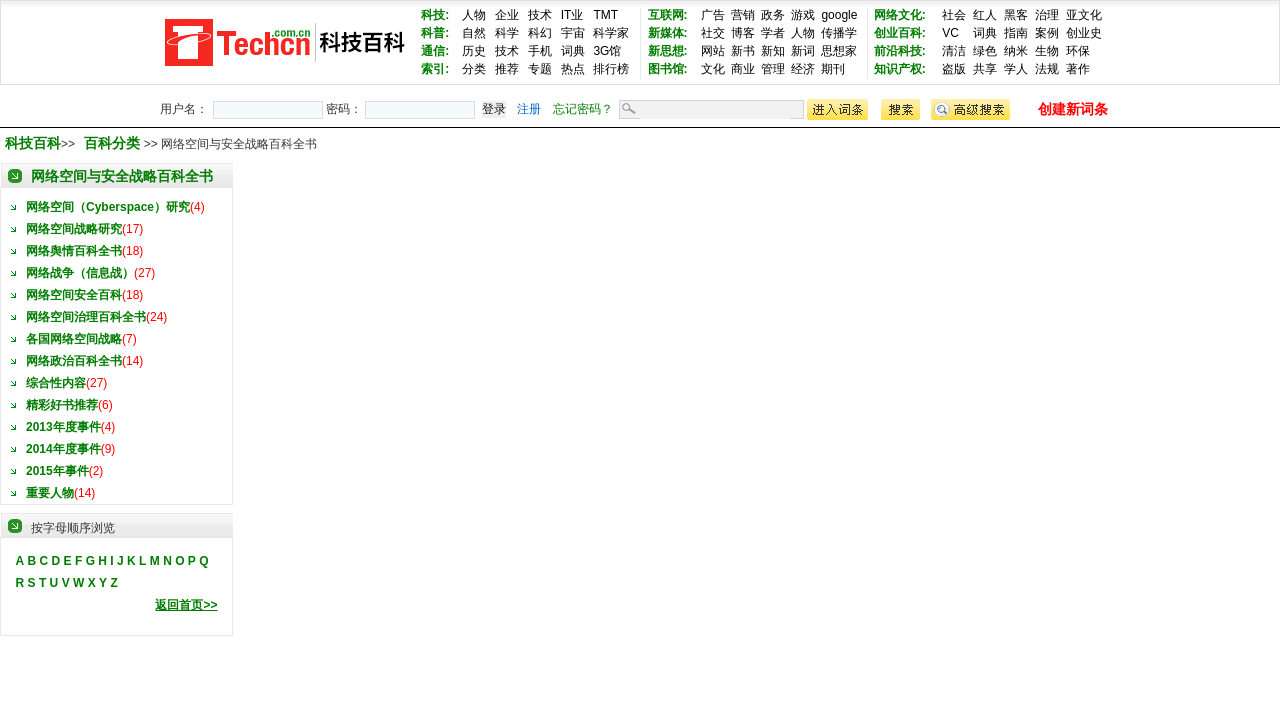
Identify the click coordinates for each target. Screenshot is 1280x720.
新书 (743, 51)
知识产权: (900, 69)
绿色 (985, 51)
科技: (435, 15)
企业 (507, 15)
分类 (474, 69)
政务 (773, 15)
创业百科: (900, 33)
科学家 (611, 33)
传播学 (839, 33)
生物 (1047, 51)
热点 (573, 69)
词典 (573, 51)
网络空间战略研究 (74, 229)
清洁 (954, 51)
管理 (773, 69)
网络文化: (900, 15)
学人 (1016, 69)
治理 (1047, 15)
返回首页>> (186, 605)
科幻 (540, 33)
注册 (529, 109)
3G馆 (607, 51)
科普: (435, 33)
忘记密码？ (583, 109)
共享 (985, 69)
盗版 (954, 69)
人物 (474, 15)
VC (950, 33)
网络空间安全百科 (74, 295)
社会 (954, 15)
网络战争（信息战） (80, 273)
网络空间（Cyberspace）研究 (108, 207)
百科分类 (112, 143)
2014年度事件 (63, 449)
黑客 (1016, 15)
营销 (743, 15)
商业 (743, 69)
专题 (540, 69)
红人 (985, 15)
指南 (1016, 33)
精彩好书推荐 (62, 405)
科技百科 (33, 143)
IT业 (572, 15)
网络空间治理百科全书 (86, 317)
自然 (474, 33)
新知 (773, 51)
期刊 (833, 69)
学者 (773, 33)
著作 (1078, 69)
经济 (803, 69)
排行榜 (611, 69)
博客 (743, 33)
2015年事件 (57, 471)
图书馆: (668, 69)
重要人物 (50, 493)
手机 (540, 51)
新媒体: (668, 33)
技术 (540, 15)
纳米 (1016, 51)
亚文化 (1084, 15)
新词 (803, 51)
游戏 (803, 15)
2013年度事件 (63, 427)
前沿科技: (900, 51)
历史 (474, 51)
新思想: (668, 51)
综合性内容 (56, 383)
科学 (507, 33)
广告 (713, 15)
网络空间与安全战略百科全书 (122, 176)
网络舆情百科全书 (74, 251)
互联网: (668, 15)
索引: (435, 69)
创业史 (1084, 33)
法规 (1047, 69)
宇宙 (573, 33)
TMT (605, 15)
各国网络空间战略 (74, 339)
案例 (1047, 33)
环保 (1078, 51)
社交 (713, 33)
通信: (435, 51)
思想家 (839, 51)
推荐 (507, 69)
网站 (713, 51)
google (839, 15)
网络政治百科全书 (74, 361)
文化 (713, 69)
